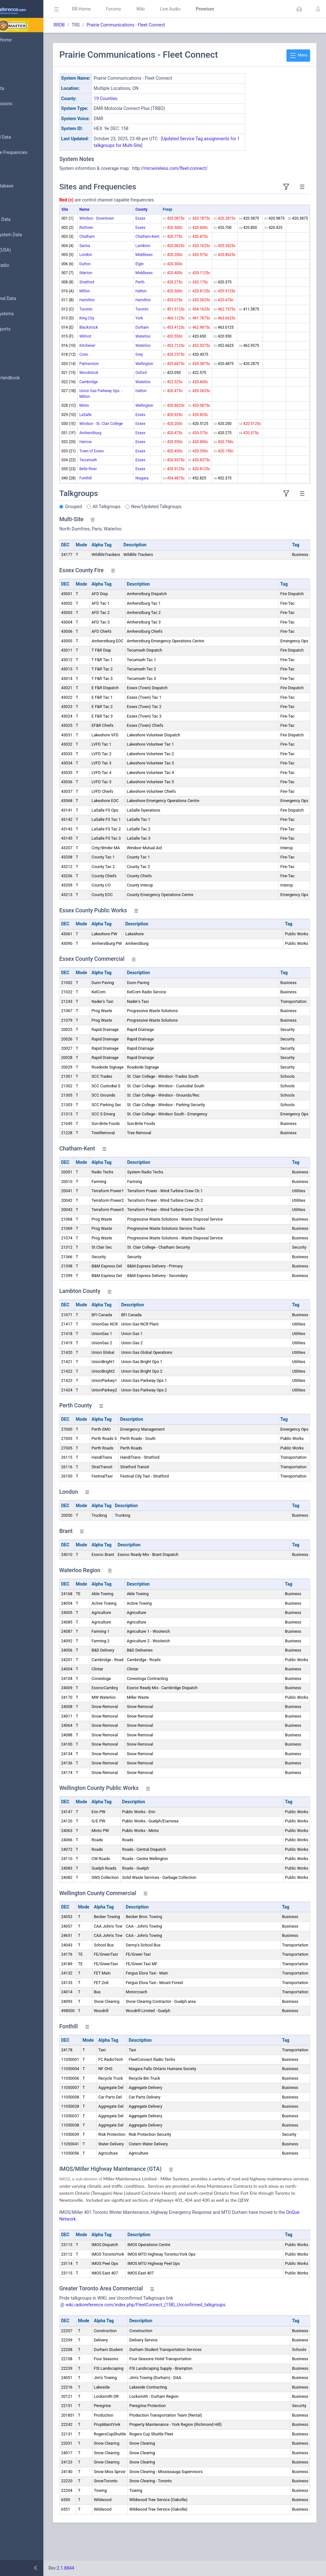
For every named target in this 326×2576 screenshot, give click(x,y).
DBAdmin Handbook (29, 378)
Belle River (126, 492)
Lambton (150, 251)
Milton (122, 297)
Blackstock (126, 333)
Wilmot (123, 342)
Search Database (26, 186)
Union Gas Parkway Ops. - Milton (128, 402)
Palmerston (127, 369)
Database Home (25, 40)
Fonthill (123, 501)
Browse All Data (24, 137)
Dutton (123, 269)
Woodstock (127, 378)
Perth (147, 287)
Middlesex (151, 260)
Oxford (148, 378)
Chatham (125, 242)
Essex (148, 218)
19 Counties (143, 98)
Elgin (147, 269)
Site (103, 209)
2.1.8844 (103, 2568)
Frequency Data (24, 219)
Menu (298, 55)
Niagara (149, 501)
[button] (299, 8)
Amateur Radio (23, 265)
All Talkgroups (145, 529)
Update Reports (24, 329)
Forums (151, 8)
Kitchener (125, 351)
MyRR (14, 55)
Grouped (111, 529)
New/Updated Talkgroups (194, 529)
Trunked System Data (30, 234)
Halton (148, 297)
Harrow (123, 459)
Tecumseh (126, 482)
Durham (149, 333)
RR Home (119, 8)
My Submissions (25, 104)
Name (122, 209)
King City (124, 324)
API (12, 393)
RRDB (97, 24)
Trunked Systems (26, 314)
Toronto (124, 315)
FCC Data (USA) (24, 250)
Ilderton (124, 278)
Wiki (178, 8)
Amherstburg (128, 450)
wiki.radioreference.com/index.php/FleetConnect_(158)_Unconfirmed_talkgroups (184, 2334)
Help (13, 409)
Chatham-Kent (155, 242)
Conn (121, 360)
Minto (122, 417)
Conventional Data (27, 299)
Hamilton (125, 305)
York (147, 324)
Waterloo (150, 342)
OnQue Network (140, 2248)
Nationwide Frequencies (33, 153)
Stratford (124, 287)
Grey (147, 360)
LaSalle (123, 426)
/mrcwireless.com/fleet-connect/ (213, 168)
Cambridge (126, 387)
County (149, 209)
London (123, 260)
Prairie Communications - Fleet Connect (164, 24)
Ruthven (124, 233)
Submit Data (21, 88)
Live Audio (208, 8)
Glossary (17, 363)
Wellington (152, 369)
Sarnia (122, 251)
